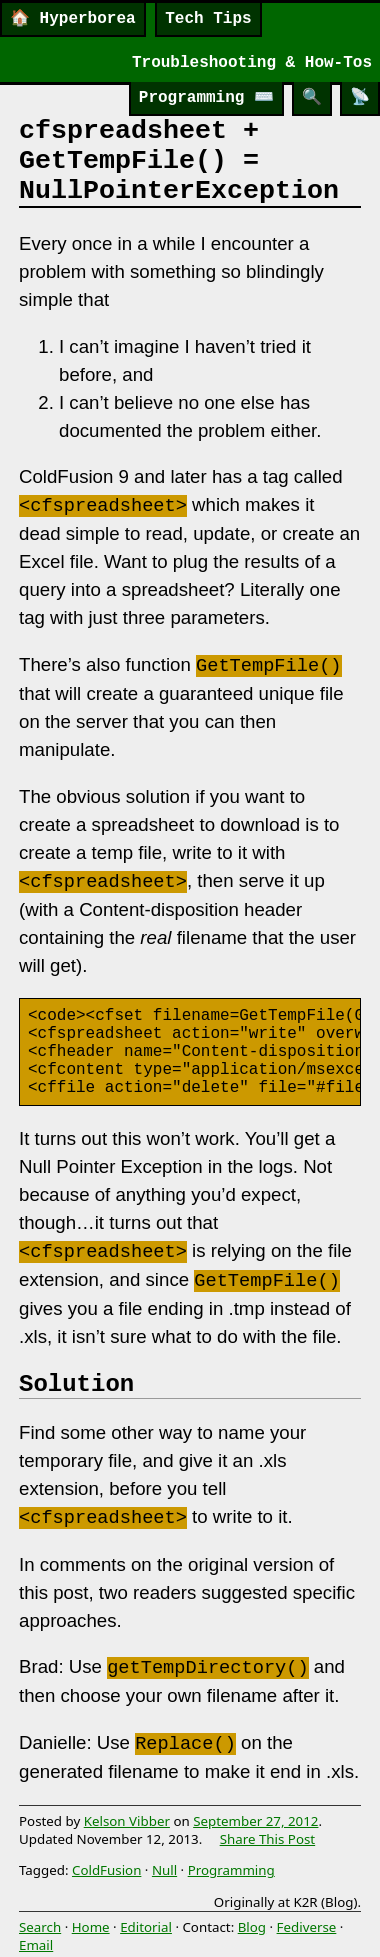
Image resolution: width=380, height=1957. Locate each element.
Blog (252, 1927)
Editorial (146, 1927)
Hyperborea (73, 19)
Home (91, 1927)
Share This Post (268, 1839)
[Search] (312, 99)
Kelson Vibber (127, 1821)
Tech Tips (208, 19)
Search (40, 1927)
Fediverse (307, 1927)
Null (164, 1870)
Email (36, 1945)
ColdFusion (106, 1870)
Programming (206, 98)
